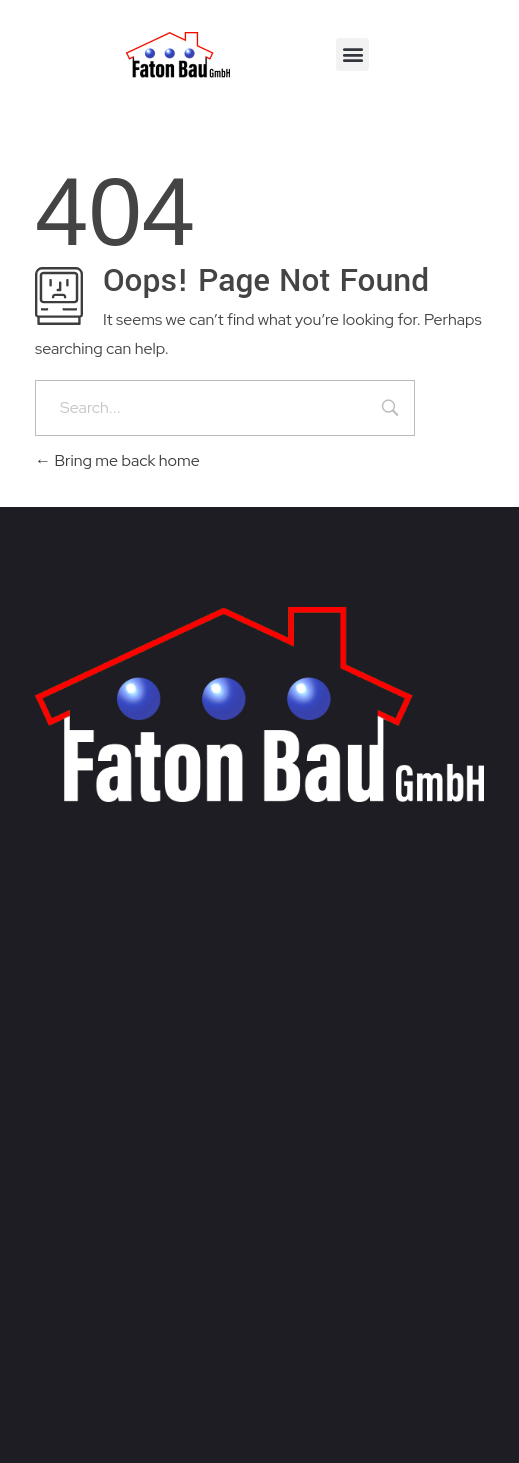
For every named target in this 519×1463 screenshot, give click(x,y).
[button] (352, 54)
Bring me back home (117, 460)
